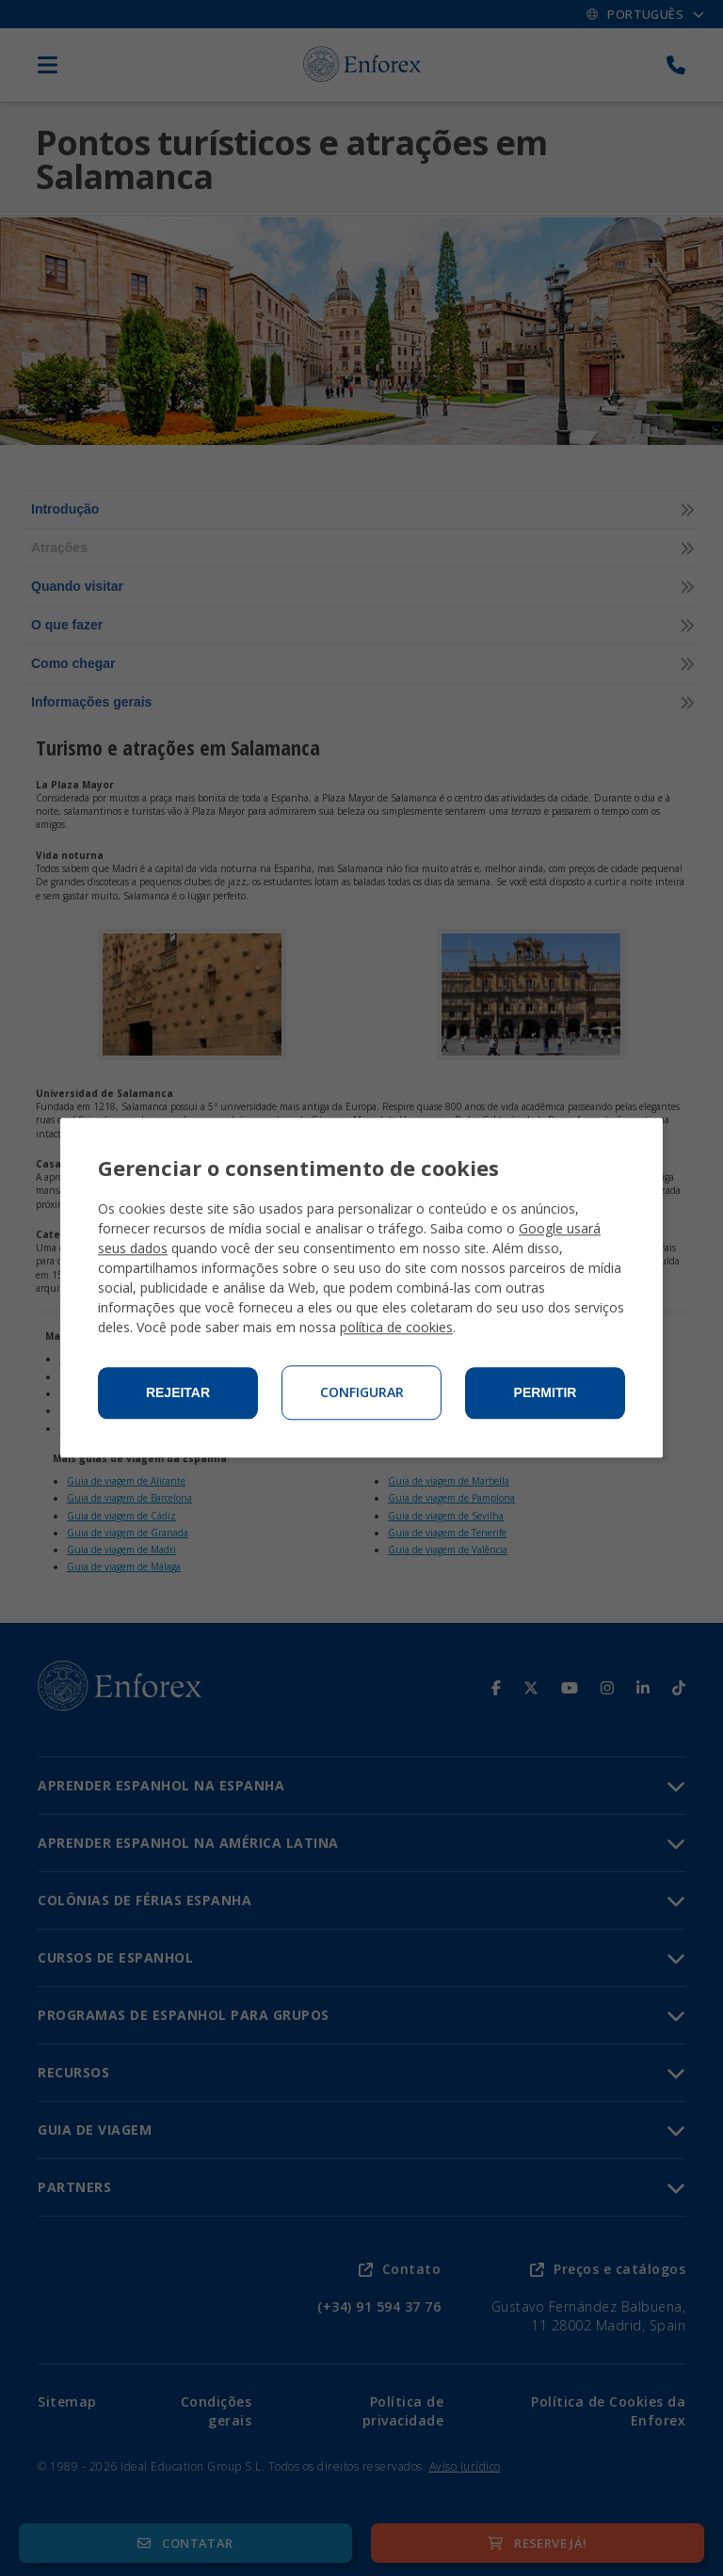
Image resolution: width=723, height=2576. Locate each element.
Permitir (545, 1393)
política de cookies (396, 1328)
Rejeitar (178, 1393)
